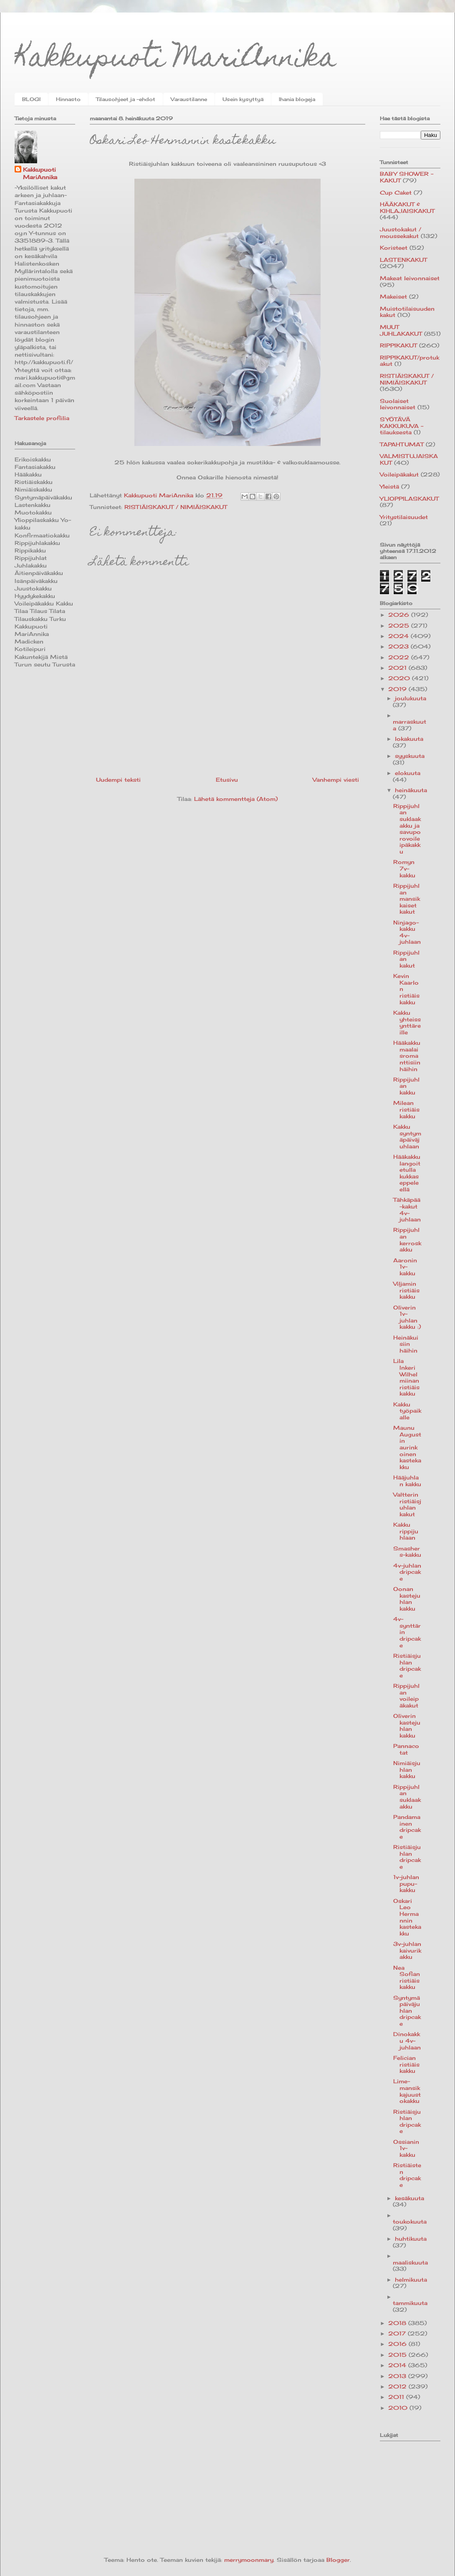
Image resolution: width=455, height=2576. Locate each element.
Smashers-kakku (407, 1551)
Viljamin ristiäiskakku (406, 1290)
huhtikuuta (411, 2238)
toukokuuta (410, 2221)
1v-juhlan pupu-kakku (406, 1883)
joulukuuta (410, 698)
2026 (399, 614)
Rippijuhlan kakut (406, 959)
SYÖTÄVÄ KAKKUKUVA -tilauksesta (401, 426)
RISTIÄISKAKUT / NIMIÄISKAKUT (175, 507)
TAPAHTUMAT (402, 444)
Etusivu (227, 779)
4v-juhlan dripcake (407, 1572)
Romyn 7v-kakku (404, 868)
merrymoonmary (248, 2559)
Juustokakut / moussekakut (400, 232)
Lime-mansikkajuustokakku (407, 2091)
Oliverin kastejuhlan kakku (406, 1725)
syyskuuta (410, 755)
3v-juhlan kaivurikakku (407, 1950)
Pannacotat (406, 1749)
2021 (398, 667)
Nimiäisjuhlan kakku (406, 1769)
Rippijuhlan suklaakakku (407, 1796)
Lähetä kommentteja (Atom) (236, 798)
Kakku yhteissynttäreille (407, 1022)
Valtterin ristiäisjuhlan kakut (407, 1504)
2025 (399, 625)
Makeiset (393, 296)
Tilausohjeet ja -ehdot (125, 99)
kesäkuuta (409, 2198)
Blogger (338, 2559)
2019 (398, 689)
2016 (398, 2343)
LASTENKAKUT (403, 259)
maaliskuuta (410, 2262)
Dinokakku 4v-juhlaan (407, 2040)
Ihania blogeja (297, 99)
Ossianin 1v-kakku (406, 2148)
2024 (399, 636)
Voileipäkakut (399, 474)
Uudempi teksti (118, 779)
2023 (399, 646)
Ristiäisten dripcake (407, 2175)
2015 (398, 2354)
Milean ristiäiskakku (406, 1109)
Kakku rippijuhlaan (405, 1531)
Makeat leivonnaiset (410, 278)
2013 (398, 2376)
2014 (398, 2365)
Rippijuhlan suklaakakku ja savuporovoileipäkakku (407, 829)
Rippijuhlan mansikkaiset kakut (406, 898)
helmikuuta (411, 2279)
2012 (398, 2386)
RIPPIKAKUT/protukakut (409, 360)
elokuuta (407, 773)
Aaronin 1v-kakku (405, 1267)
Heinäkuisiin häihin (405, 1344)
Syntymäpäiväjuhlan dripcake (407, 2010)
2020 (400, 678)
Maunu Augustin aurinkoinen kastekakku (407, 1447)
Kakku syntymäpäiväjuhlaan (407, 1136)
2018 (398, 2323)
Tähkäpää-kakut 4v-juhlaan (407, 1209)
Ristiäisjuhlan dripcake (407, 1665)
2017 (398, 2333)
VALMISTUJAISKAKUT (409, 459)
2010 (399, 2407)
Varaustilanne (189, 99)
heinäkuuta (411, 790)
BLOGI (31, 99)
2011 (397, 2397)
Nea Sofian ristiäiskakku (406, 1977)
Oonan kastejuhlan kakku (406, 1599)
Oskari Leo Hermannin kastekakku (407, 1917)
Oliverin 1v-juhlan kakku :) (407, 1317)
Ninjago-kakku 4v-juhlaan (407, 932)
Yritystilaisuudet (404, 517)
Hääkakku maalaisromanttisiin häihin (406, 1055)
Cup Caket (396, 192)
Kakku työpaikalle (407, 1411)
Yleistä (389, 486)
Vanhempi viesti (336, 779)
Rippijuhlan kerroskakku (407, 1239)
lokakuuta (409, 738)
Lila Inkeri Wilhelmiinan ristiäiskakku (406, 1377)
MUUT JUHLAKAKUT (401, 330)
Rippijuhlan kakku (406, 1086)
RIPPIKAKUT (398, 345)
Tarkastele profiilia (42, 418)
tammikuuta (410, 2303)
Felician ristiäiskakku (406, 2064)
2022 (399, 657)
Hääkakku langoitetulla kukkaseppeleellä (406, 1173)
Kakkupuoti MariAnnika (175, 60)
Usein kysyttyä (242, 99)
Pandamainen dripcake (407, 1827)
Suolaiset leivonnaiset (397, 404)
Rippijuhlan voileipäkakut (406, 1695)
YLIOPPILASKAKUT (409, 498)
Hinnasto (68, 99)
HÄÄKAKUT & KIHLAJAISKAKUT (407, 207)
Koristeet (393, 247)
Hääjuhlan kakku (407, 1480)
